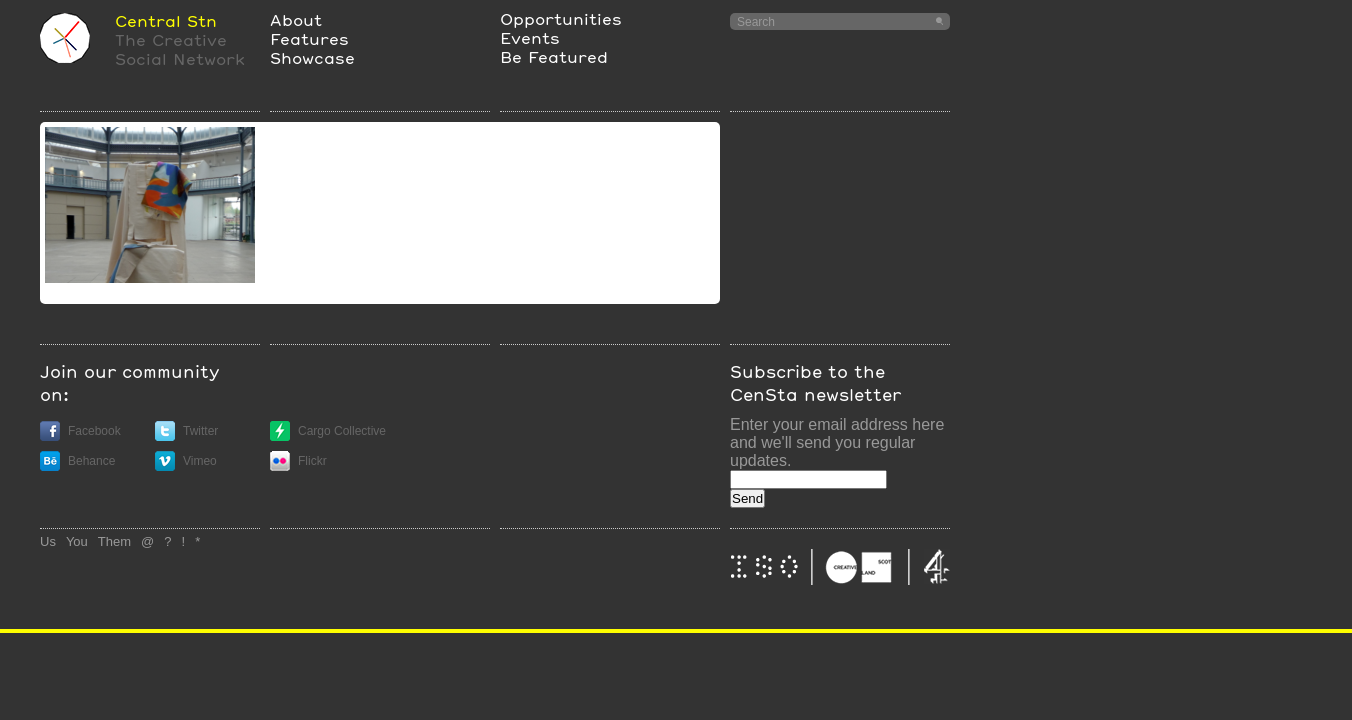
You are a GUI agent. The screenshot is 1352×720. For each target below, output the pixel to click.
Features (309, 38)
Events (530, 37)
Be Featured (554, 56)
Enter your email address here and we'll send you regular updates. (837, 442)
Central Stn (166, 20)
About (296, 19)
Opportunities (561, 18)
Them (114, 541)
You (77, 541)
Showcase (312, 57)
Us (48, 541)
